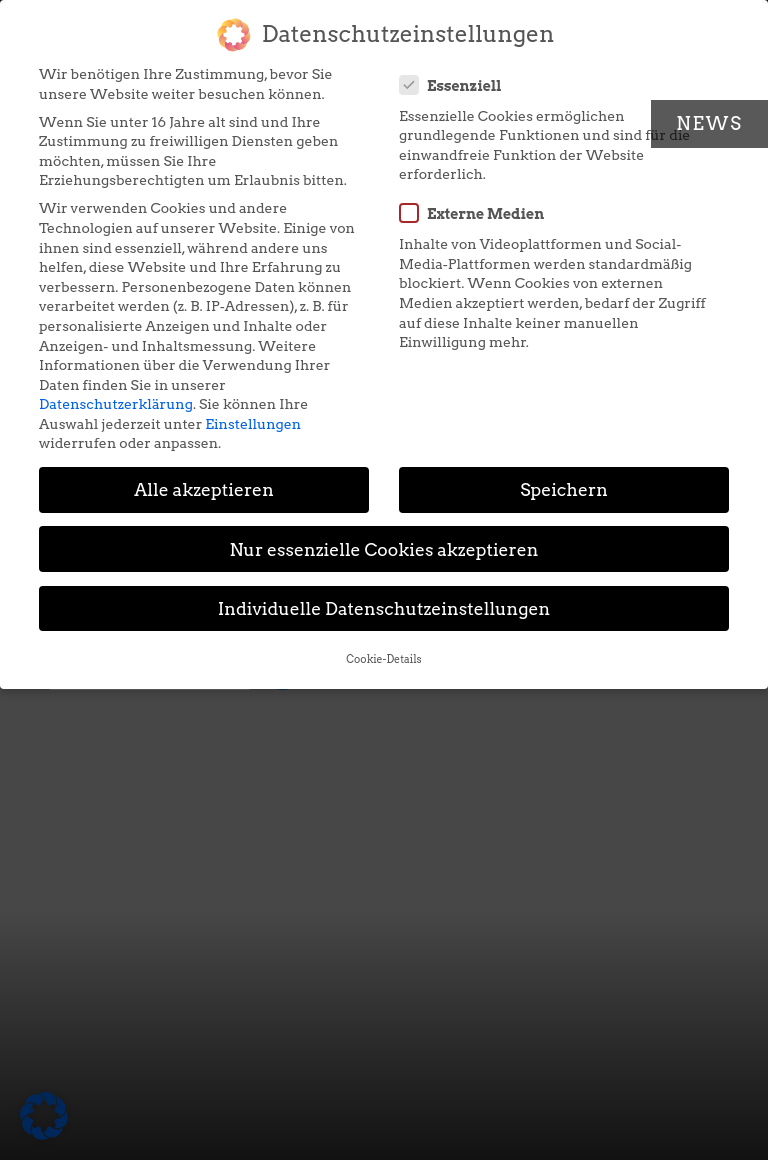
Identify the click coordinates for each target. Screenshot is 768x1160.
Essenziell (457, 85)
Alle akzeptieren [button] (204, 489)
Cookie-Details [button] (383, 659)
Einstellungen (253, 424)
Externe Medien (478, 213)
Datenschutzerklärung (116, 404)
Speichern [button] (564, 489)
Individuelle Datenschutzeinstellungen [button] (384, 608)
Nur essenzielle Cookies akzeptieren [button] (383, 549)
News (709, 123)
